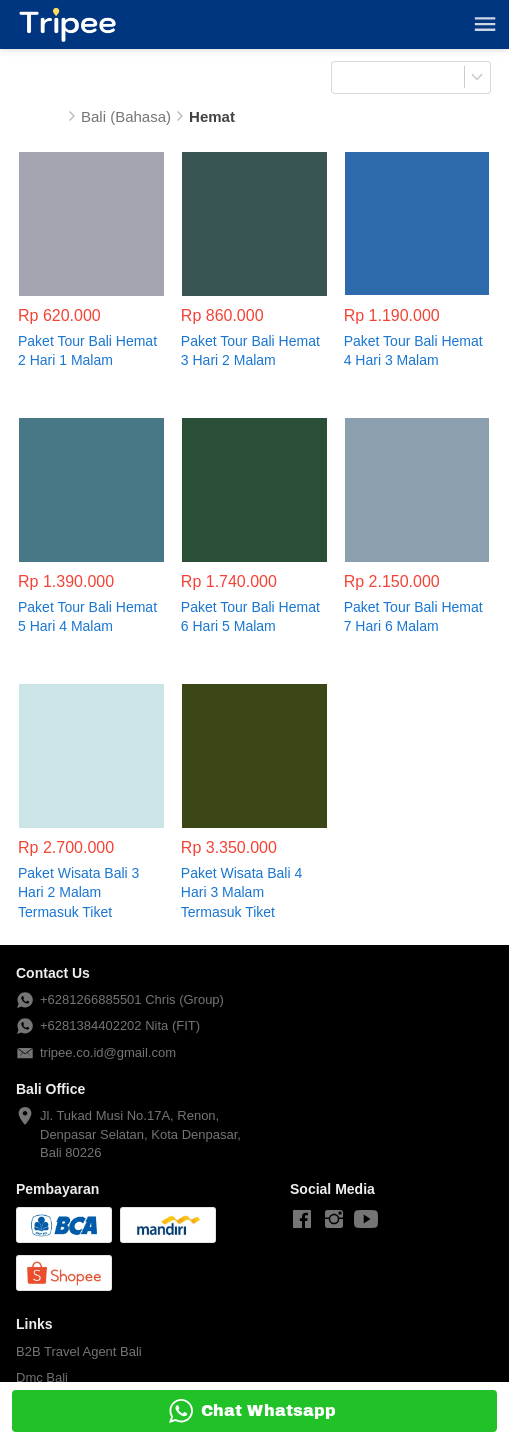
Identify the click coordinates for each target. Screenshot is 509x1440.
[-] (302, 1220)
